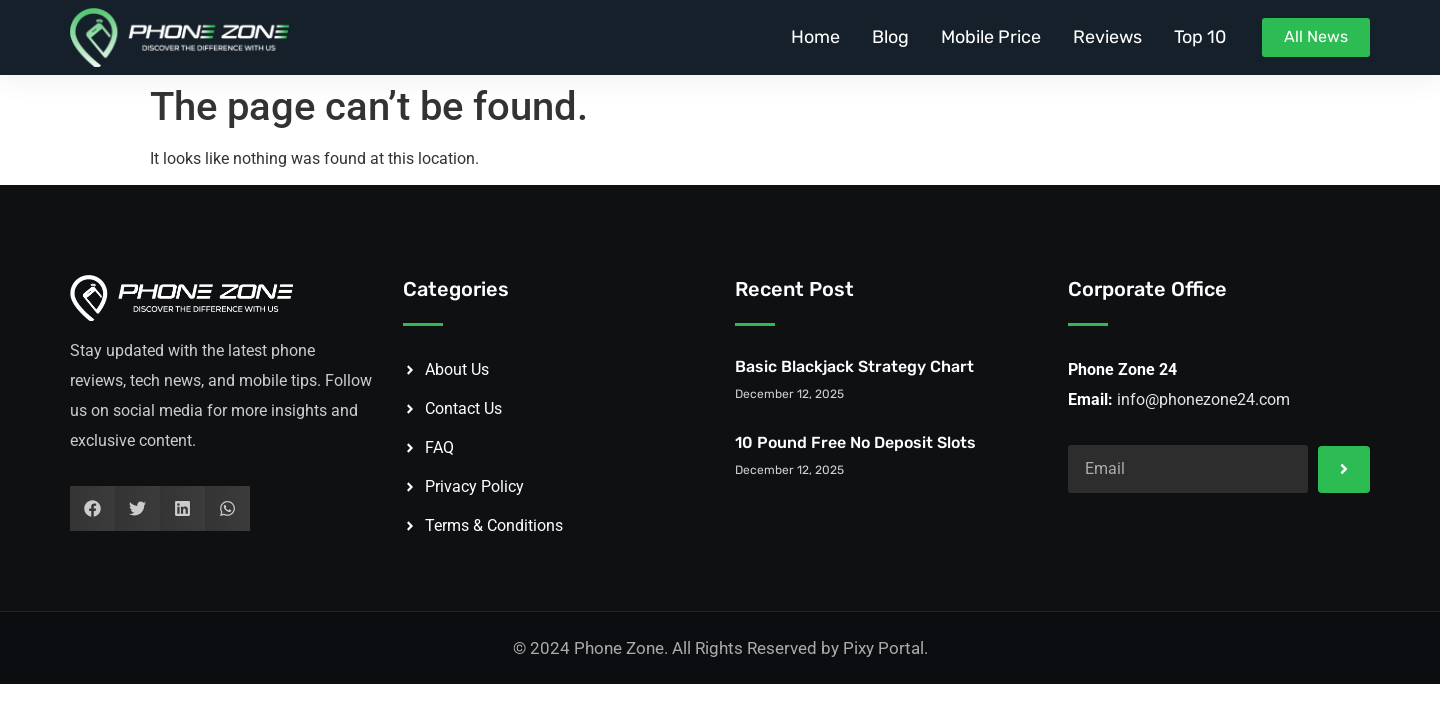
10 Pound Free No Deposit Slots (855, 442)
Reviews (1107, 37)
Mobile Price (991, 37)
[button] (92, 508)
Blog (890, 37)
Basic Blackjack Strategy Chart (854, 366)
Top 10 (1200, 37)
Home (815, 37)
